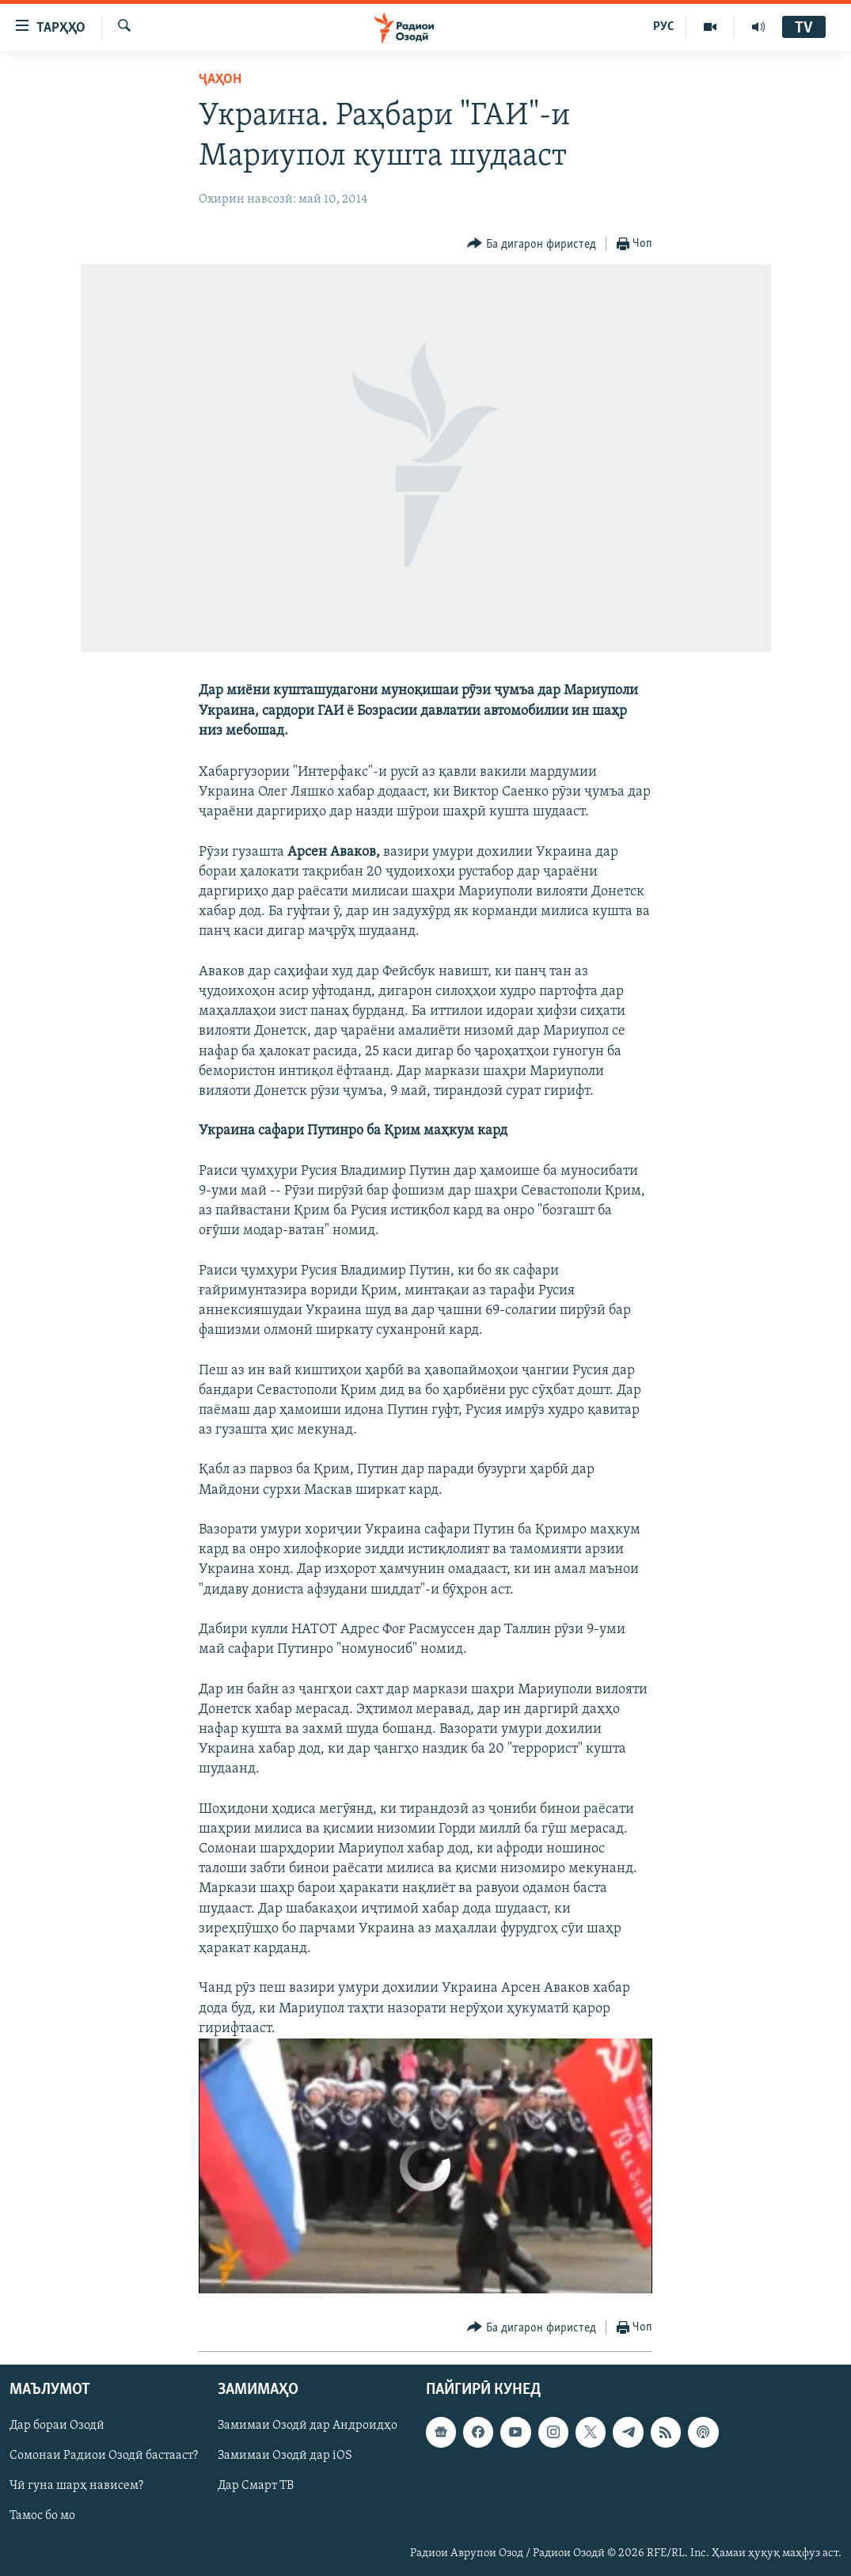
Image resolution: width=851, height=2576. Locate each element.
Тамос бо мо (42, 2516)
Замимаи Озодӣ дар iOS (285, 2456)
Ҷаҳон (220, 79)
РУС (663, 27)
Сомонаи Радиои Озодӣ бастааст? (103, 2456)
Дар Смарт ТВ (256, 2486)
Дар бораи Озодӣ (56, 2426)
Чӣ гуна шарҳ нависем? (76, 2486)
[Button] (531, 244)
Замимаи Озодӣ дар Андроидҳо (307, 2426)
